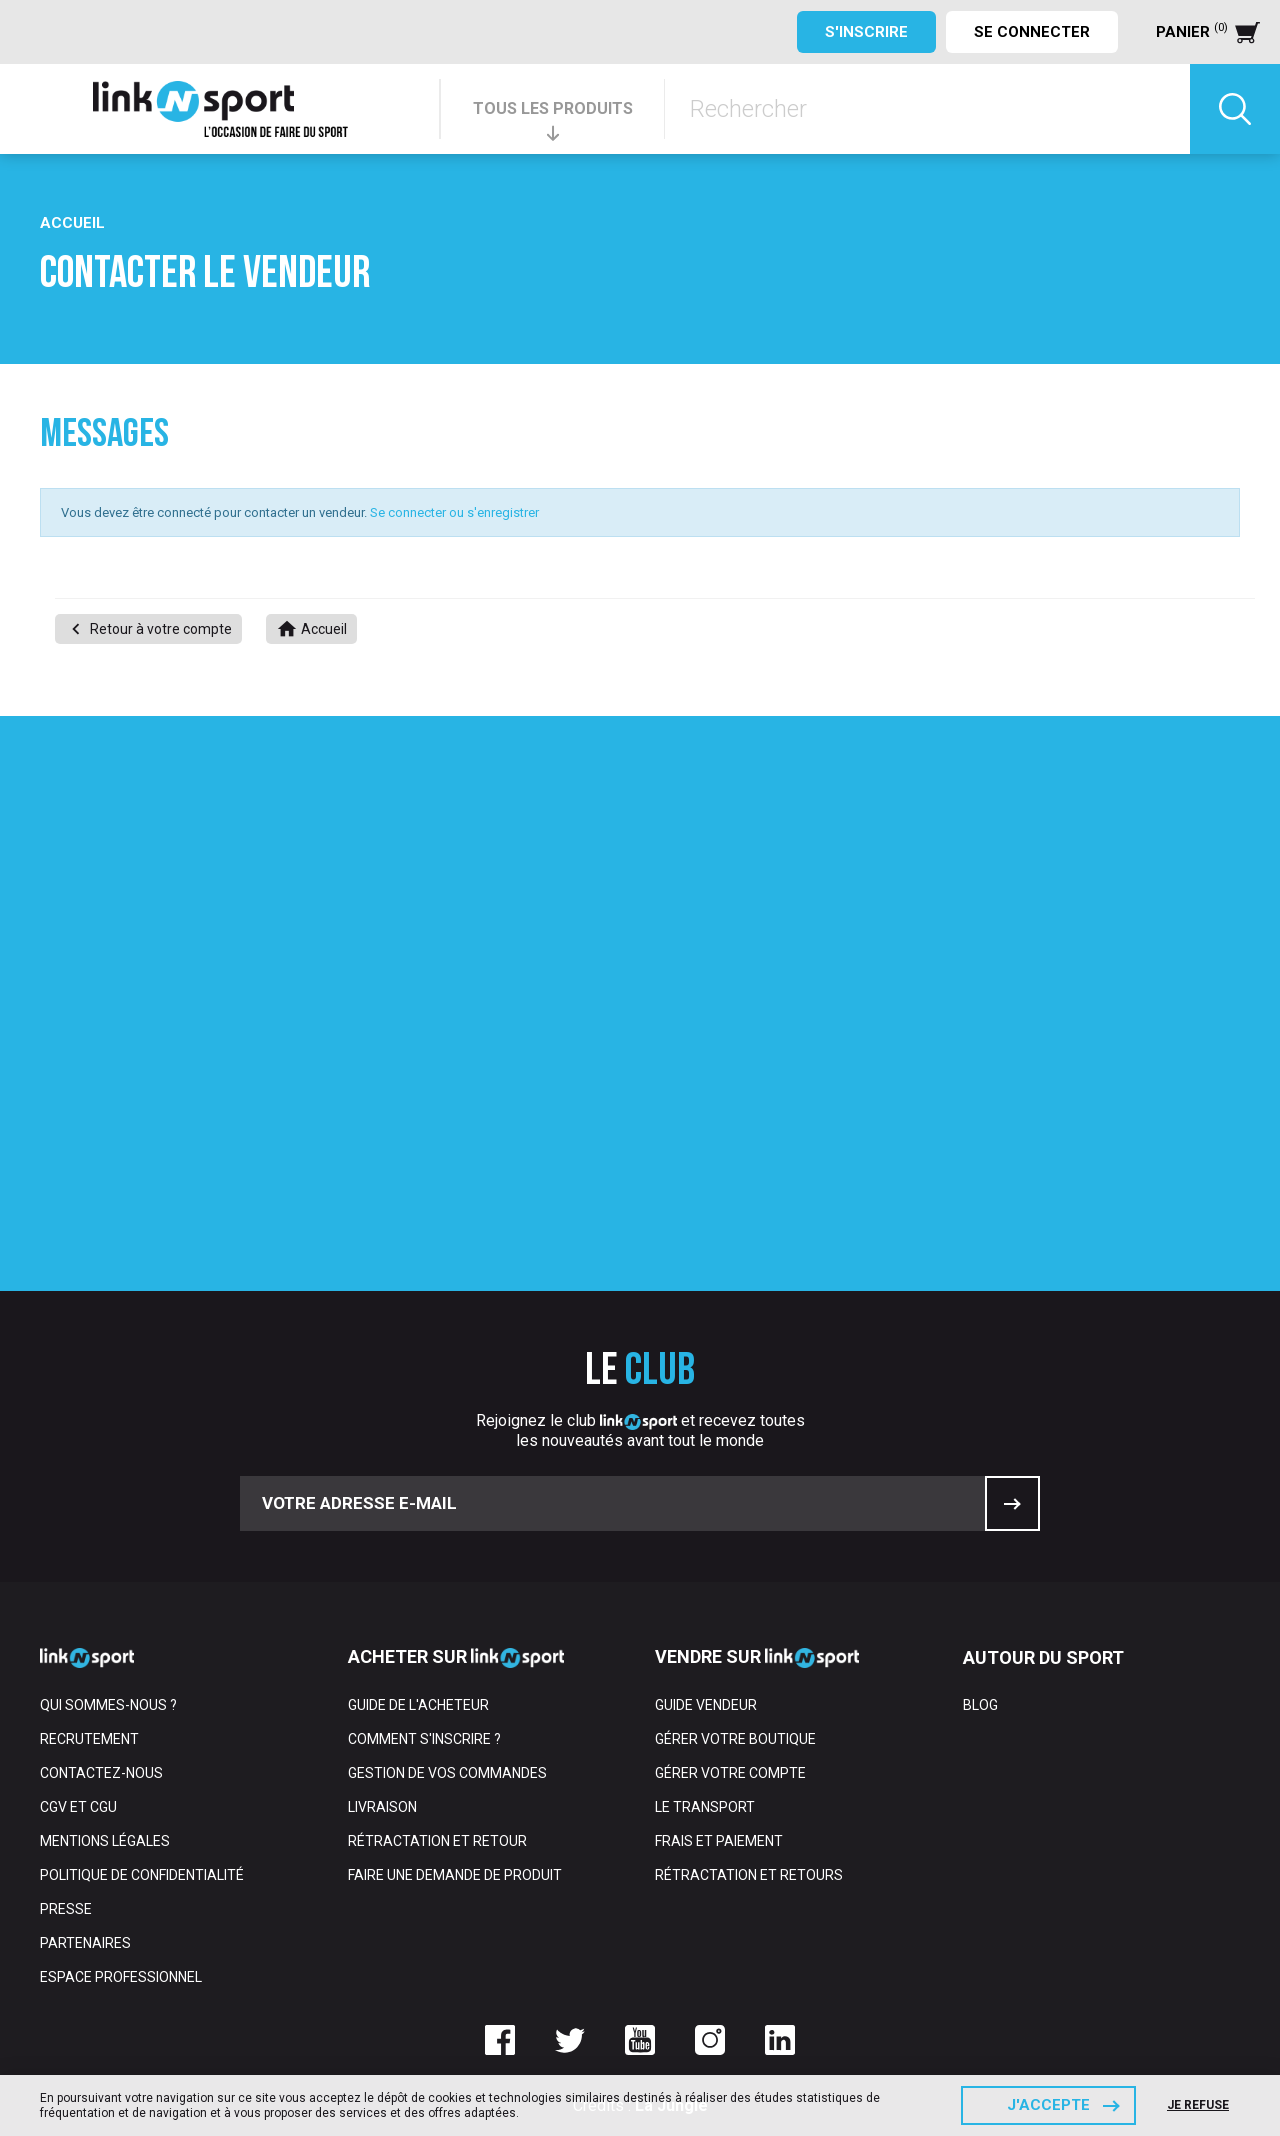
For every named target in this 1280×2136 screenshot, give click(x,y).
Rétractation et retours (749, 1875)
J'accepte (1048, 2105)
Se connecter (1032, 32)
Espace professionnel (121, 1977)
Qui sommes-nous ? (108, 1705)
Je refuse (1198, 2105)
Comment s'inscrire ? (424, 1739)
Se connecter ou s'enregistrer (454, 512)
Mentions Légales (105, 1841)
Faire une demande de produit (455, 1875)
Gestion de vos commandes (447, 1773)
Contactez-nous (101, 1773)
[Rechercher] (927, 109)
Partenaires (85, 1943)
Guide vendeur (706, 1705)
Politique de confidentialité (142, 1875)
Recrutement (89, 1739)
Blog (980, 1705)
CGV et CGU (78, 1807)
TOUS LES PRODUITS (553, 108)
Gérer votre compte (730, 1773)
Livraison (382, 1807)
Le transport (705, 1807)
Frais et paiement (719, 1841)
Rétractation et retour (437, 1841)
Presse (66, 1909)
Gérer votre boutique (735, 1739)
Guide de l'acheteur (418, 1705)
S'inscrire (866, 32)
